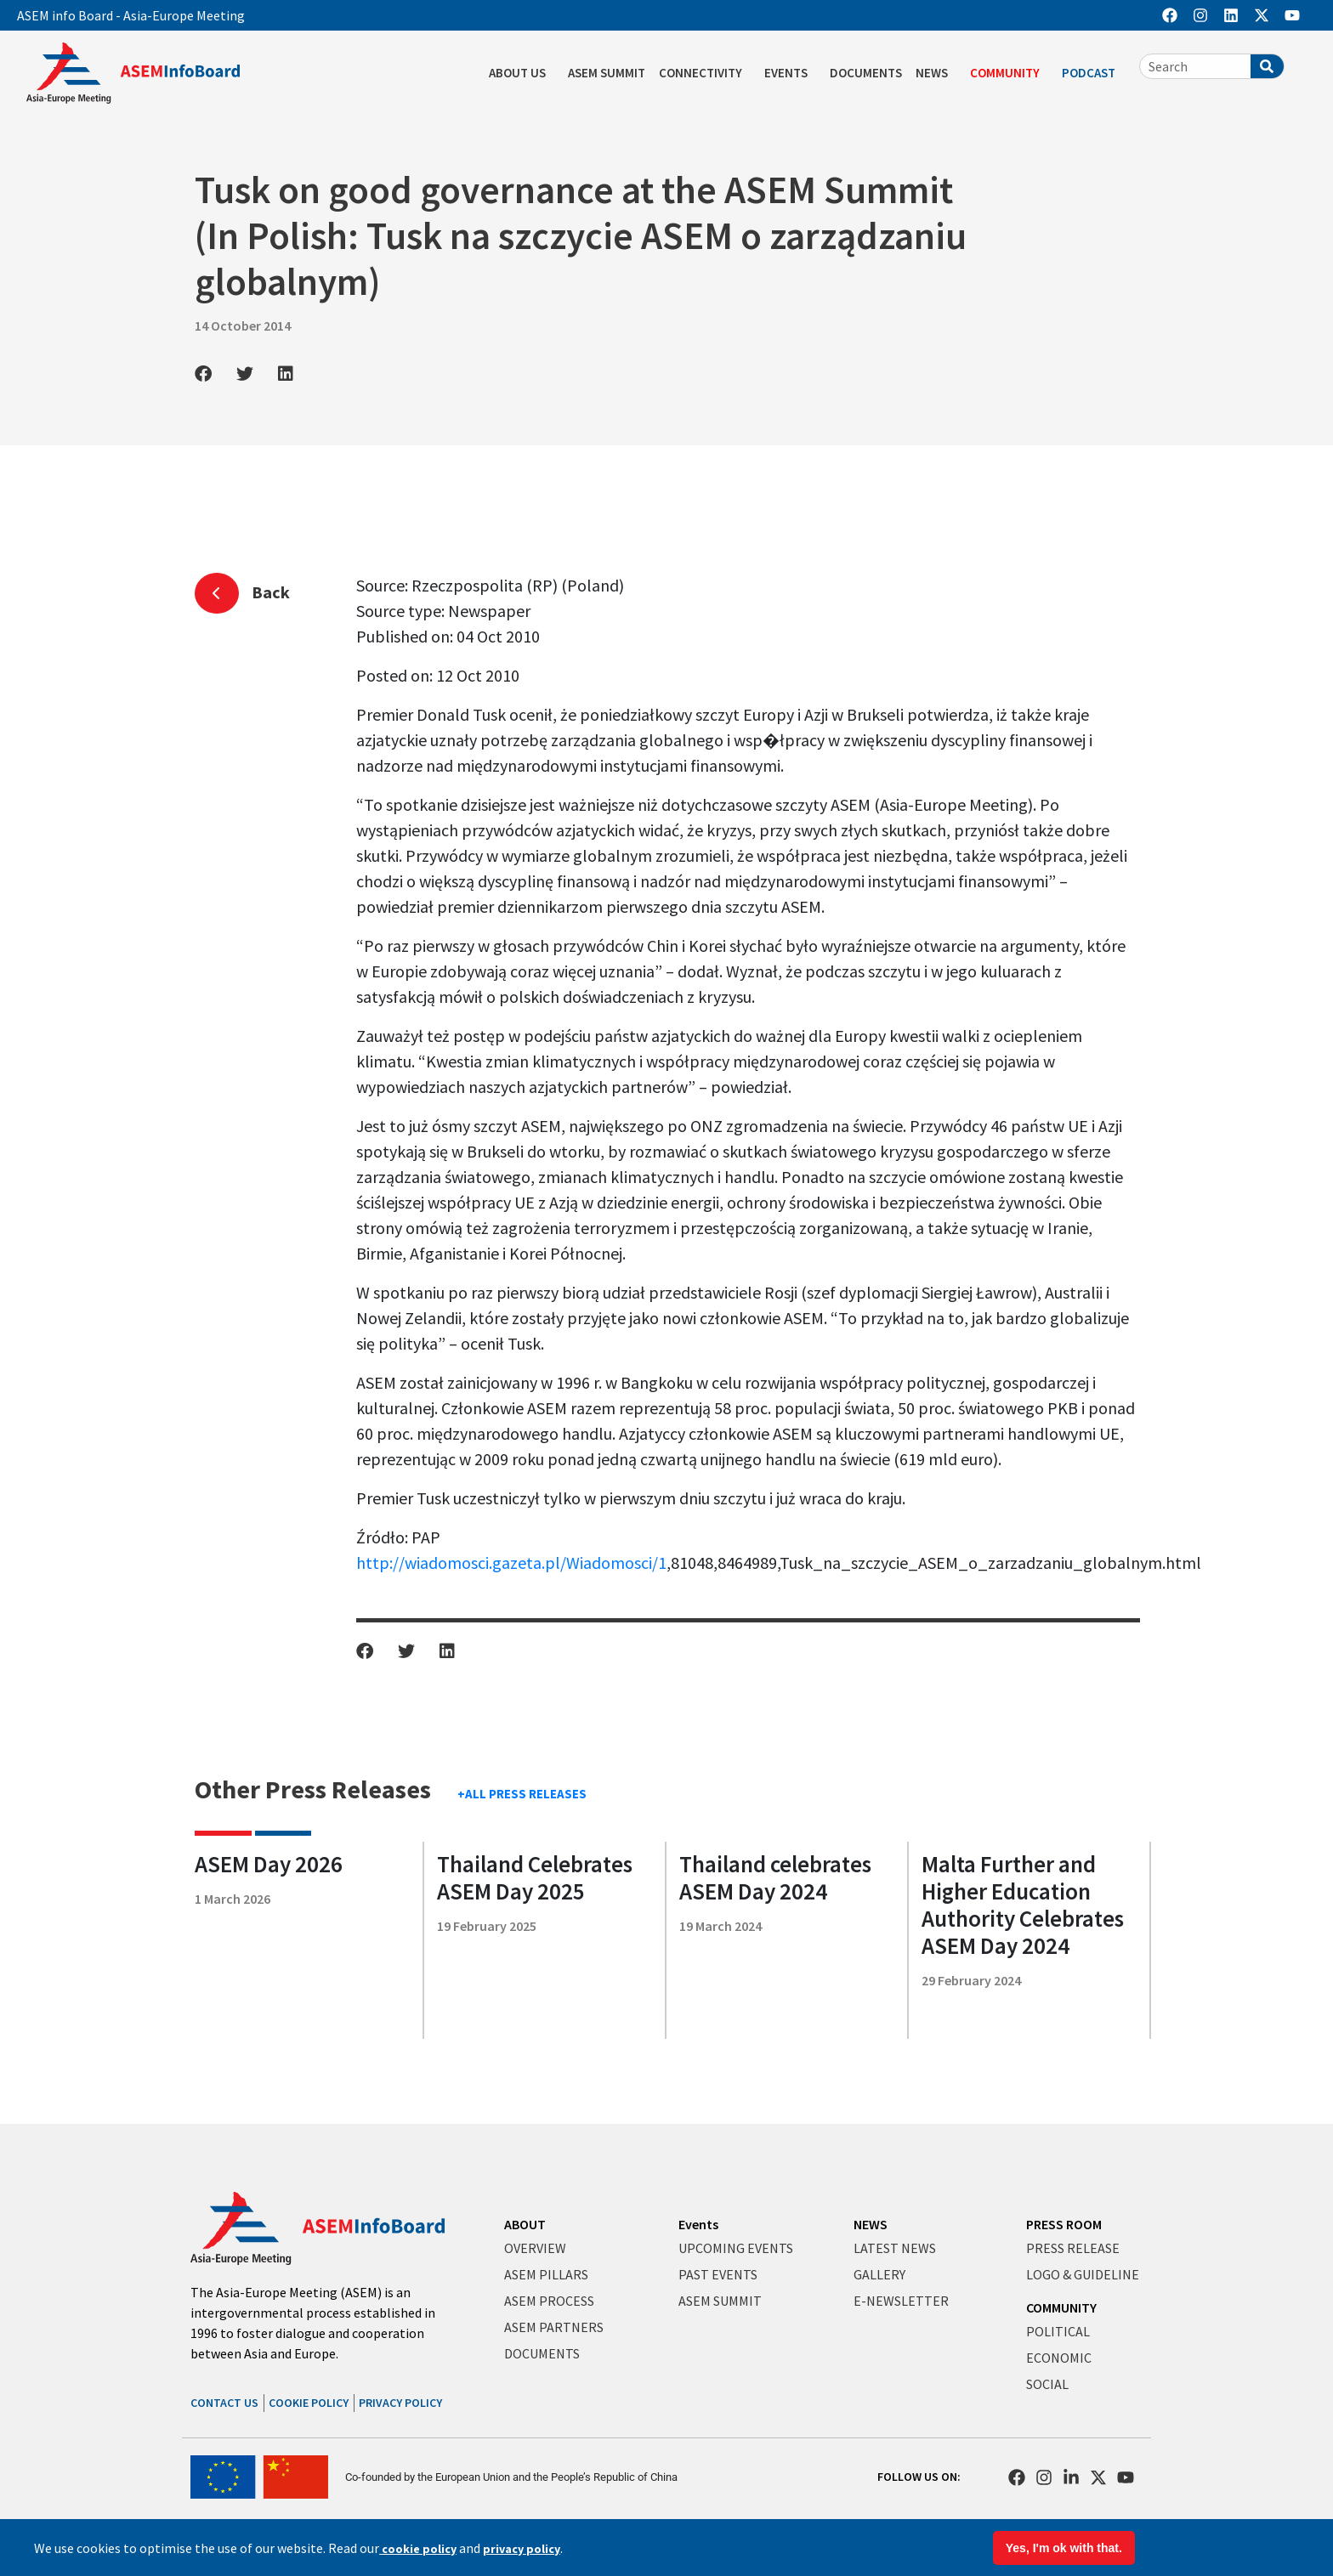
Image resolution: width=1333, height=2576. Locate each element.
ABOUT (525, 2224)
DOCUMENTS (866, 73)
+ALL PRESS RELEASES (522, 1794)
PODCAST (1093, 73)
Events (698, 2224)
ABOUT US (521, 73)
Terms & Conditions (1061, 2541)
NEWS (936, 73)
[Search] (1267, 66)
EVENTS (790, 73)
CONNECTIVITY (705, 73)
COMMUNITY (1009, 73)
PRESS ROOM (1064, 2224)
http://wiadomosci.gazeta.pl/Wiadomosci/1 (511, 1562)
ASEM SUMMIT (606, 73)
